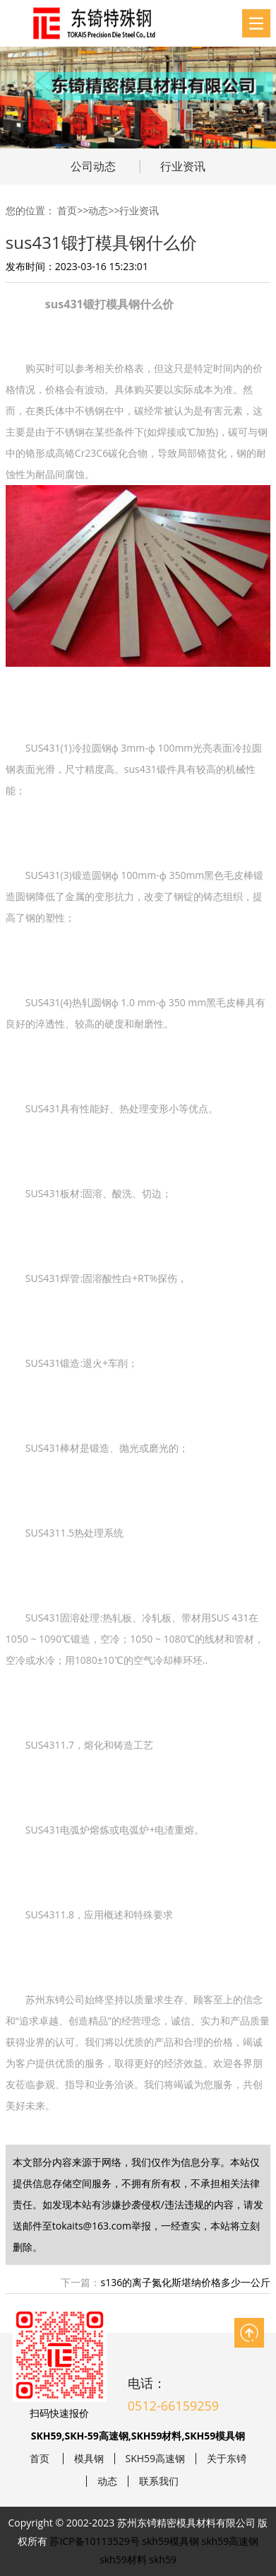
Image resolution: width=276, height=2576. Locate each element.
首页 (67, 210)
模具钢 (89, 2458)
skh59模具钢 (170, 2541)
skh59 (162, 2559)
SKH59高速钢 (156, 2458)
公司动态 (93, 166)
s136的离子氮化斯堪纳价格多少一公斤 (185, 2282)
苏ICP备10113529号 (94, 2541)
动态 (98, 210)
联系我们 (159, 2481)
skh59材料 (123, 2559)
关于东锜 (226, 2458)
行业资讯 (182, 166)
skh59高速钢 (230, 2541)
